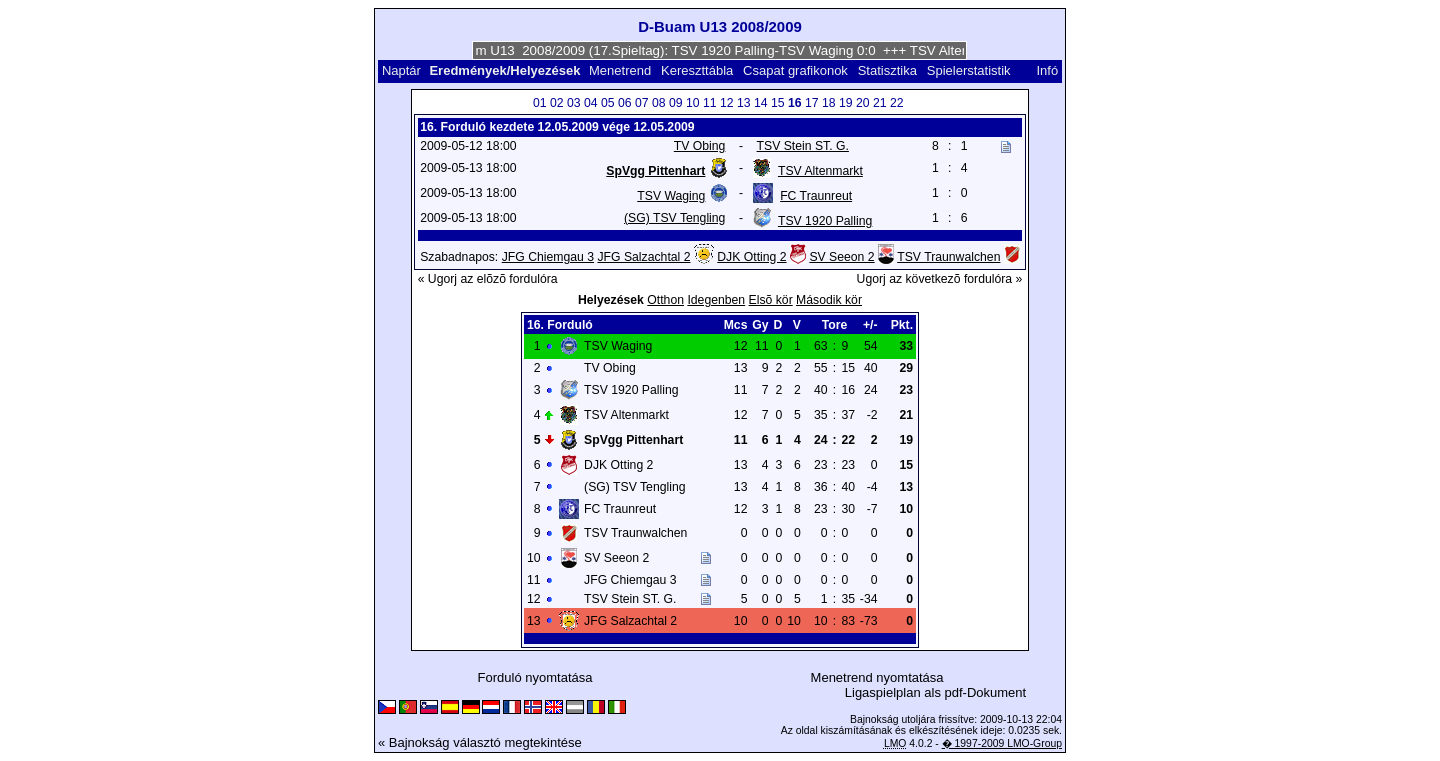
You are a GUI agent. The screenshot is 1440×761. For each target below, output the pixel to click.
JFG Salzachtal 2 (643, 257)
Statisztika (887, 70)
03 (574, 103)
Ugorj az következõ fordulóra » (940, 279)
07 (642, 103)
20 (863, 103)
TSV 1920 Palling (825, 221)
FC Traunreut (816, 196)
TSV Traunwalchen (948, 257)
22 (897, 103)
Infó (1047, 70)
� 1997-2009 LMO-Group (1002, 743)
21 (880, 103)
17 (812, 103)
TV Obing (700, 146)
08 (659, 103)
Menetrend (620, 70)
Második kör (829, 300)
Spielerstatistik (970, 70)
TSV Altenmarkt (820, 171)
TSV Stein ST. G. (803, 146)
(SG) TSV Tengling (674, 218)
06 (625, 103)
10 (693, 103)
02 (557, 103)
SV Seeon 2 (841, 257)
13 (744, 103)
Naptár (401, 70)
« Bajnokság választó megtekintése (480, 742)
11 (710, 103)
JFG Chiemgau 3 (548, 257)
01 (540, 103)
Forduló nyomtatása (535, 677)
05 (608, 103)
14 (761, 103)
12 (727, 103)
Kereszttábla (697, 70)
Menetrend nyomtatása (877, 677)
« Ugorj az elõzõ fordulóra (488, 279)
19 (846, 103)
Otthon (665, 300)
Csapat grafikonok (795, 70)
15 (778, 103)
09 (676, 103)
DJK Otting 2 (751, 257)
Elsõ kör (771, 300)
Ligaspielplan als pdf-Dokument (935, 692)
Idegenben (716, 300)
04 (591, 103)
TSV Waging (671, 196)
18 (829, 103)
